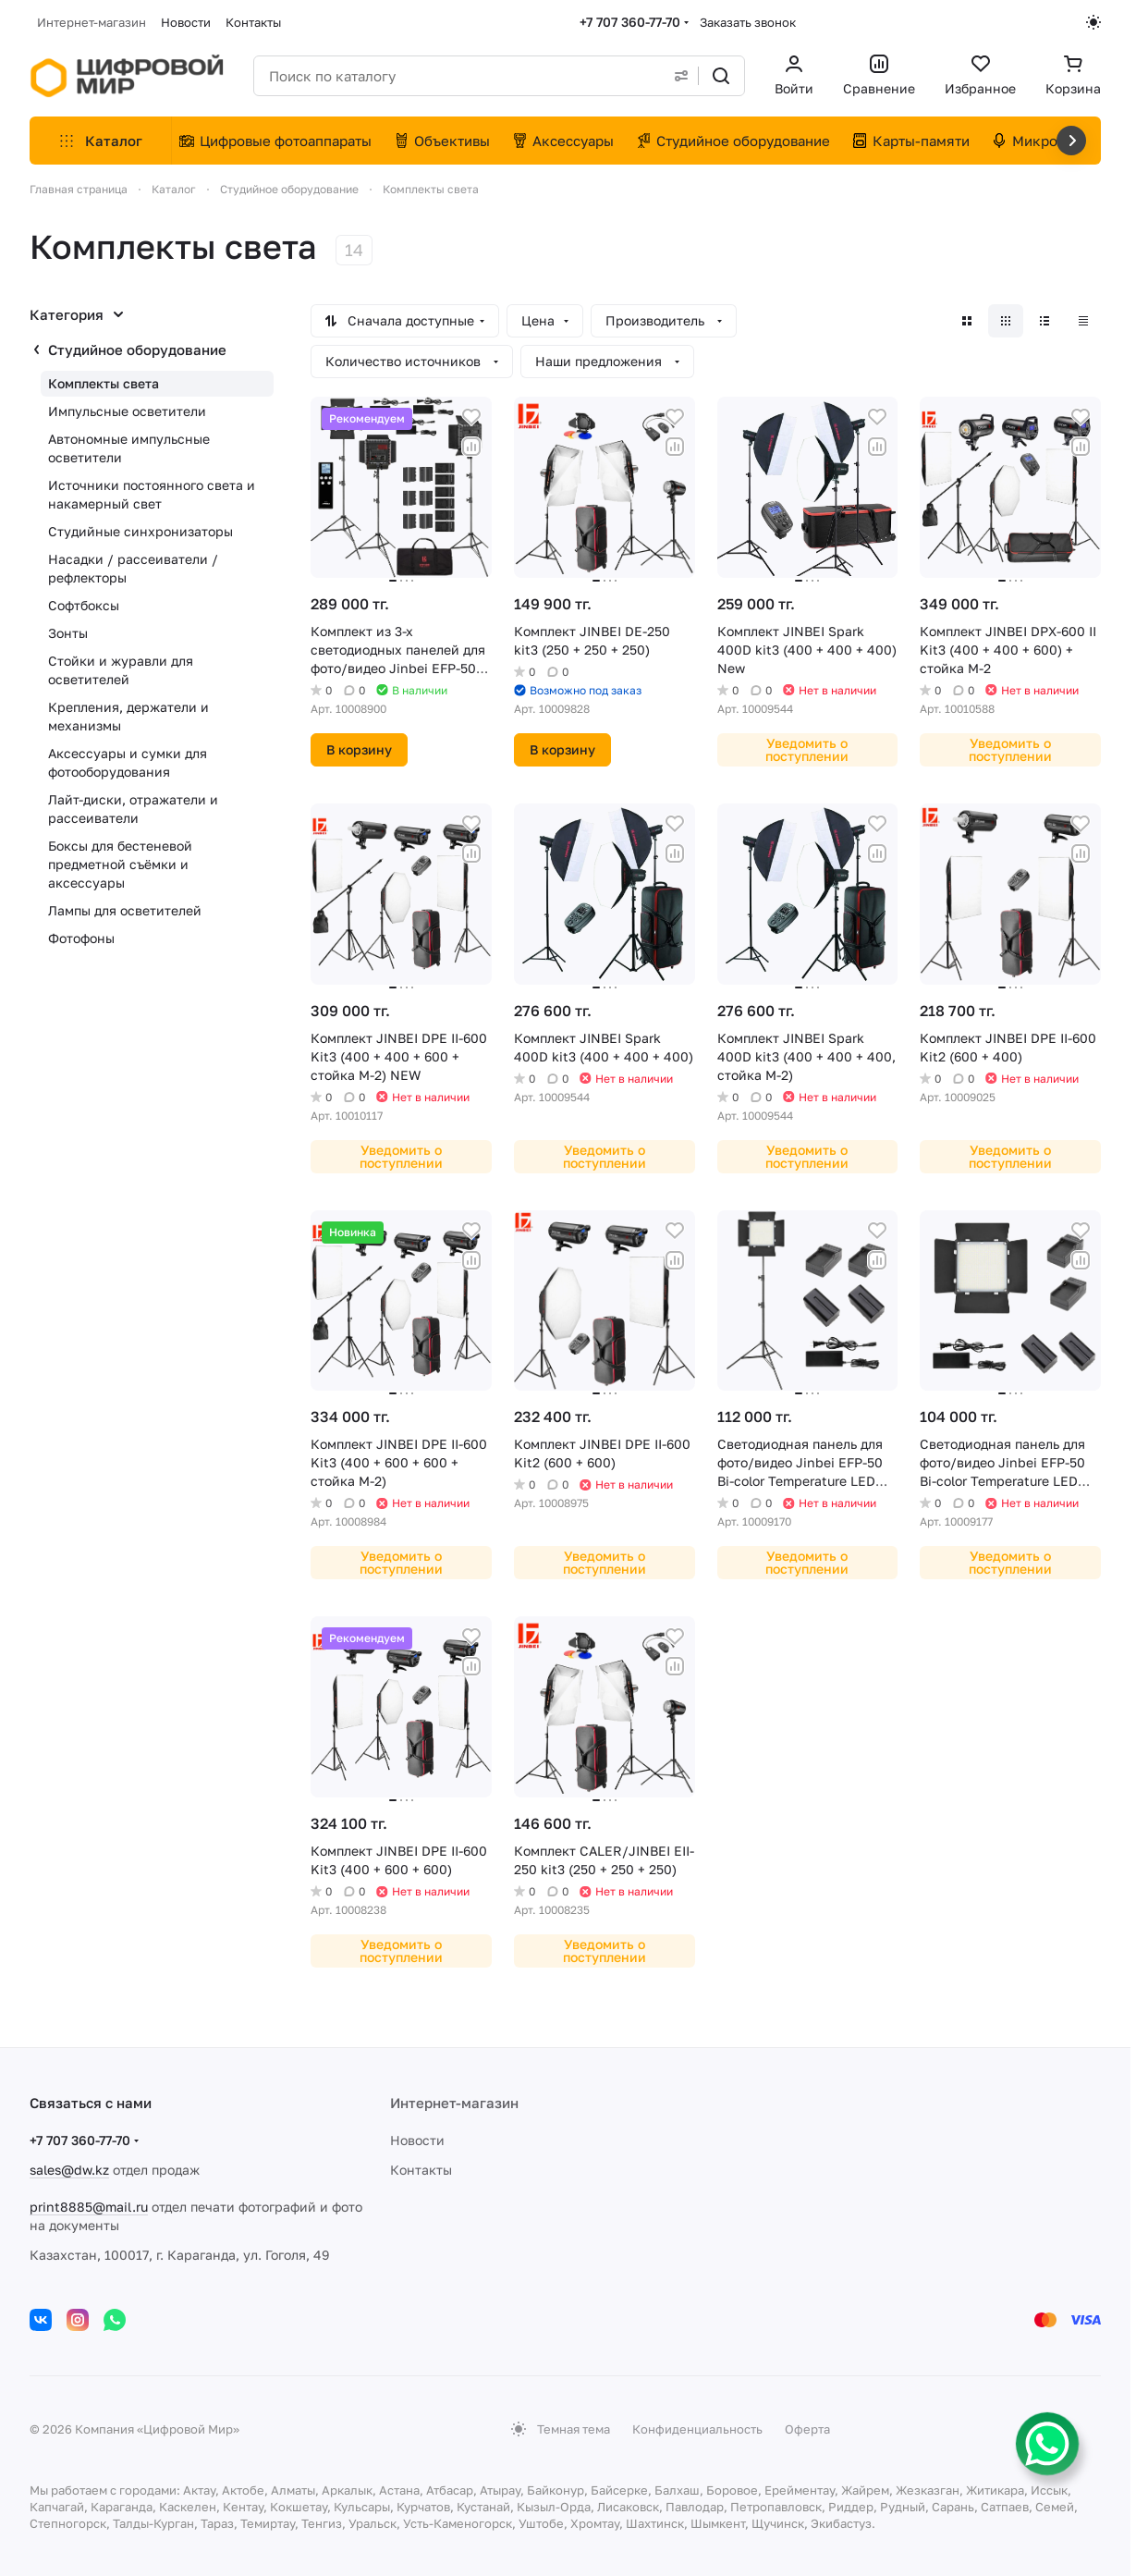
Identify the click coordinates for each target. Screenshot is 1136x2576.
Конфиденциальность (697, 2429)
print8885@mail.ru (89, 2206)
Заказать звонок (748, 22)
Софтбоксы (83, 605)
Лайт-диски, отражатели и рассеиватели (133, 808)
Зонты (68, 633)
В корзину (359, 749)
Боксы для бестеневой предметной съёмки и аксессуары (120, 864)
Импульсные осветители (127, 411)
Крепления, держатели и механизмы (128, 716)
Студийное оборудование (137, 349)
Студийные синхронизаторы (140, 531)
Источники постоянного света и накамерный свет (151, 494)
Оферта (807, 2429)
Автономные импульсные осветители (129, 448)
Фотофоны (81, 938)
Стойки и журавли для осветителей (120, 670)
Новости (417, 2140)
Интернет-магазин (454, 2102)
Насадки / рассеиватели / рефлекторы (133, 568)
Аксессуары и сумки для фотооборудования (127, 762)
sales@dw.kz (69, 2169)
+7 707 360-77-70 (630, 22)
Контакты (421, 2169)
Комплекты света (103, 383)
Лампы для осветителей (125, 910)
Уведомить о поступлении (807, 749)
